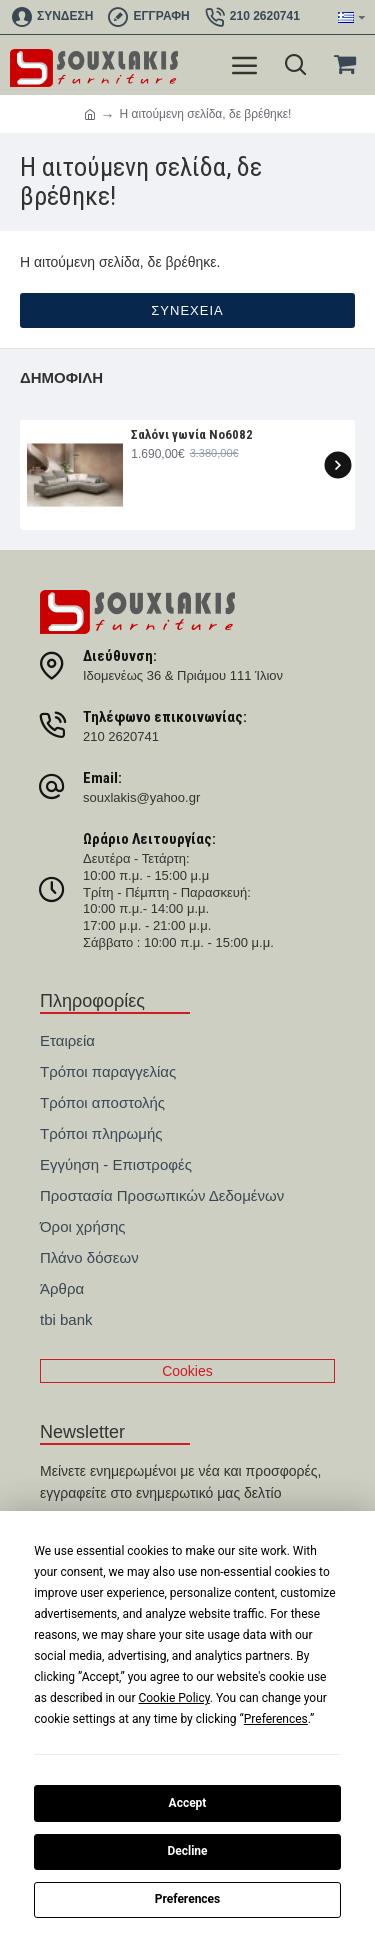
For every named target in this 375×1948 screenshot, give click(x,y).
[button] (337, 464)
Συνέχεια (187, 310)
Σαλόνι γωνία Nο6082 (192, 434)
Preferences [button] (276, 1719)
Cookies (187, 1371)
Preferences (188, 1899)
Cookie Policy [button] (173, 1698)
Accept (188, 1803)
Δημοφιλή (61, 377)
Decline (187, 1851)
